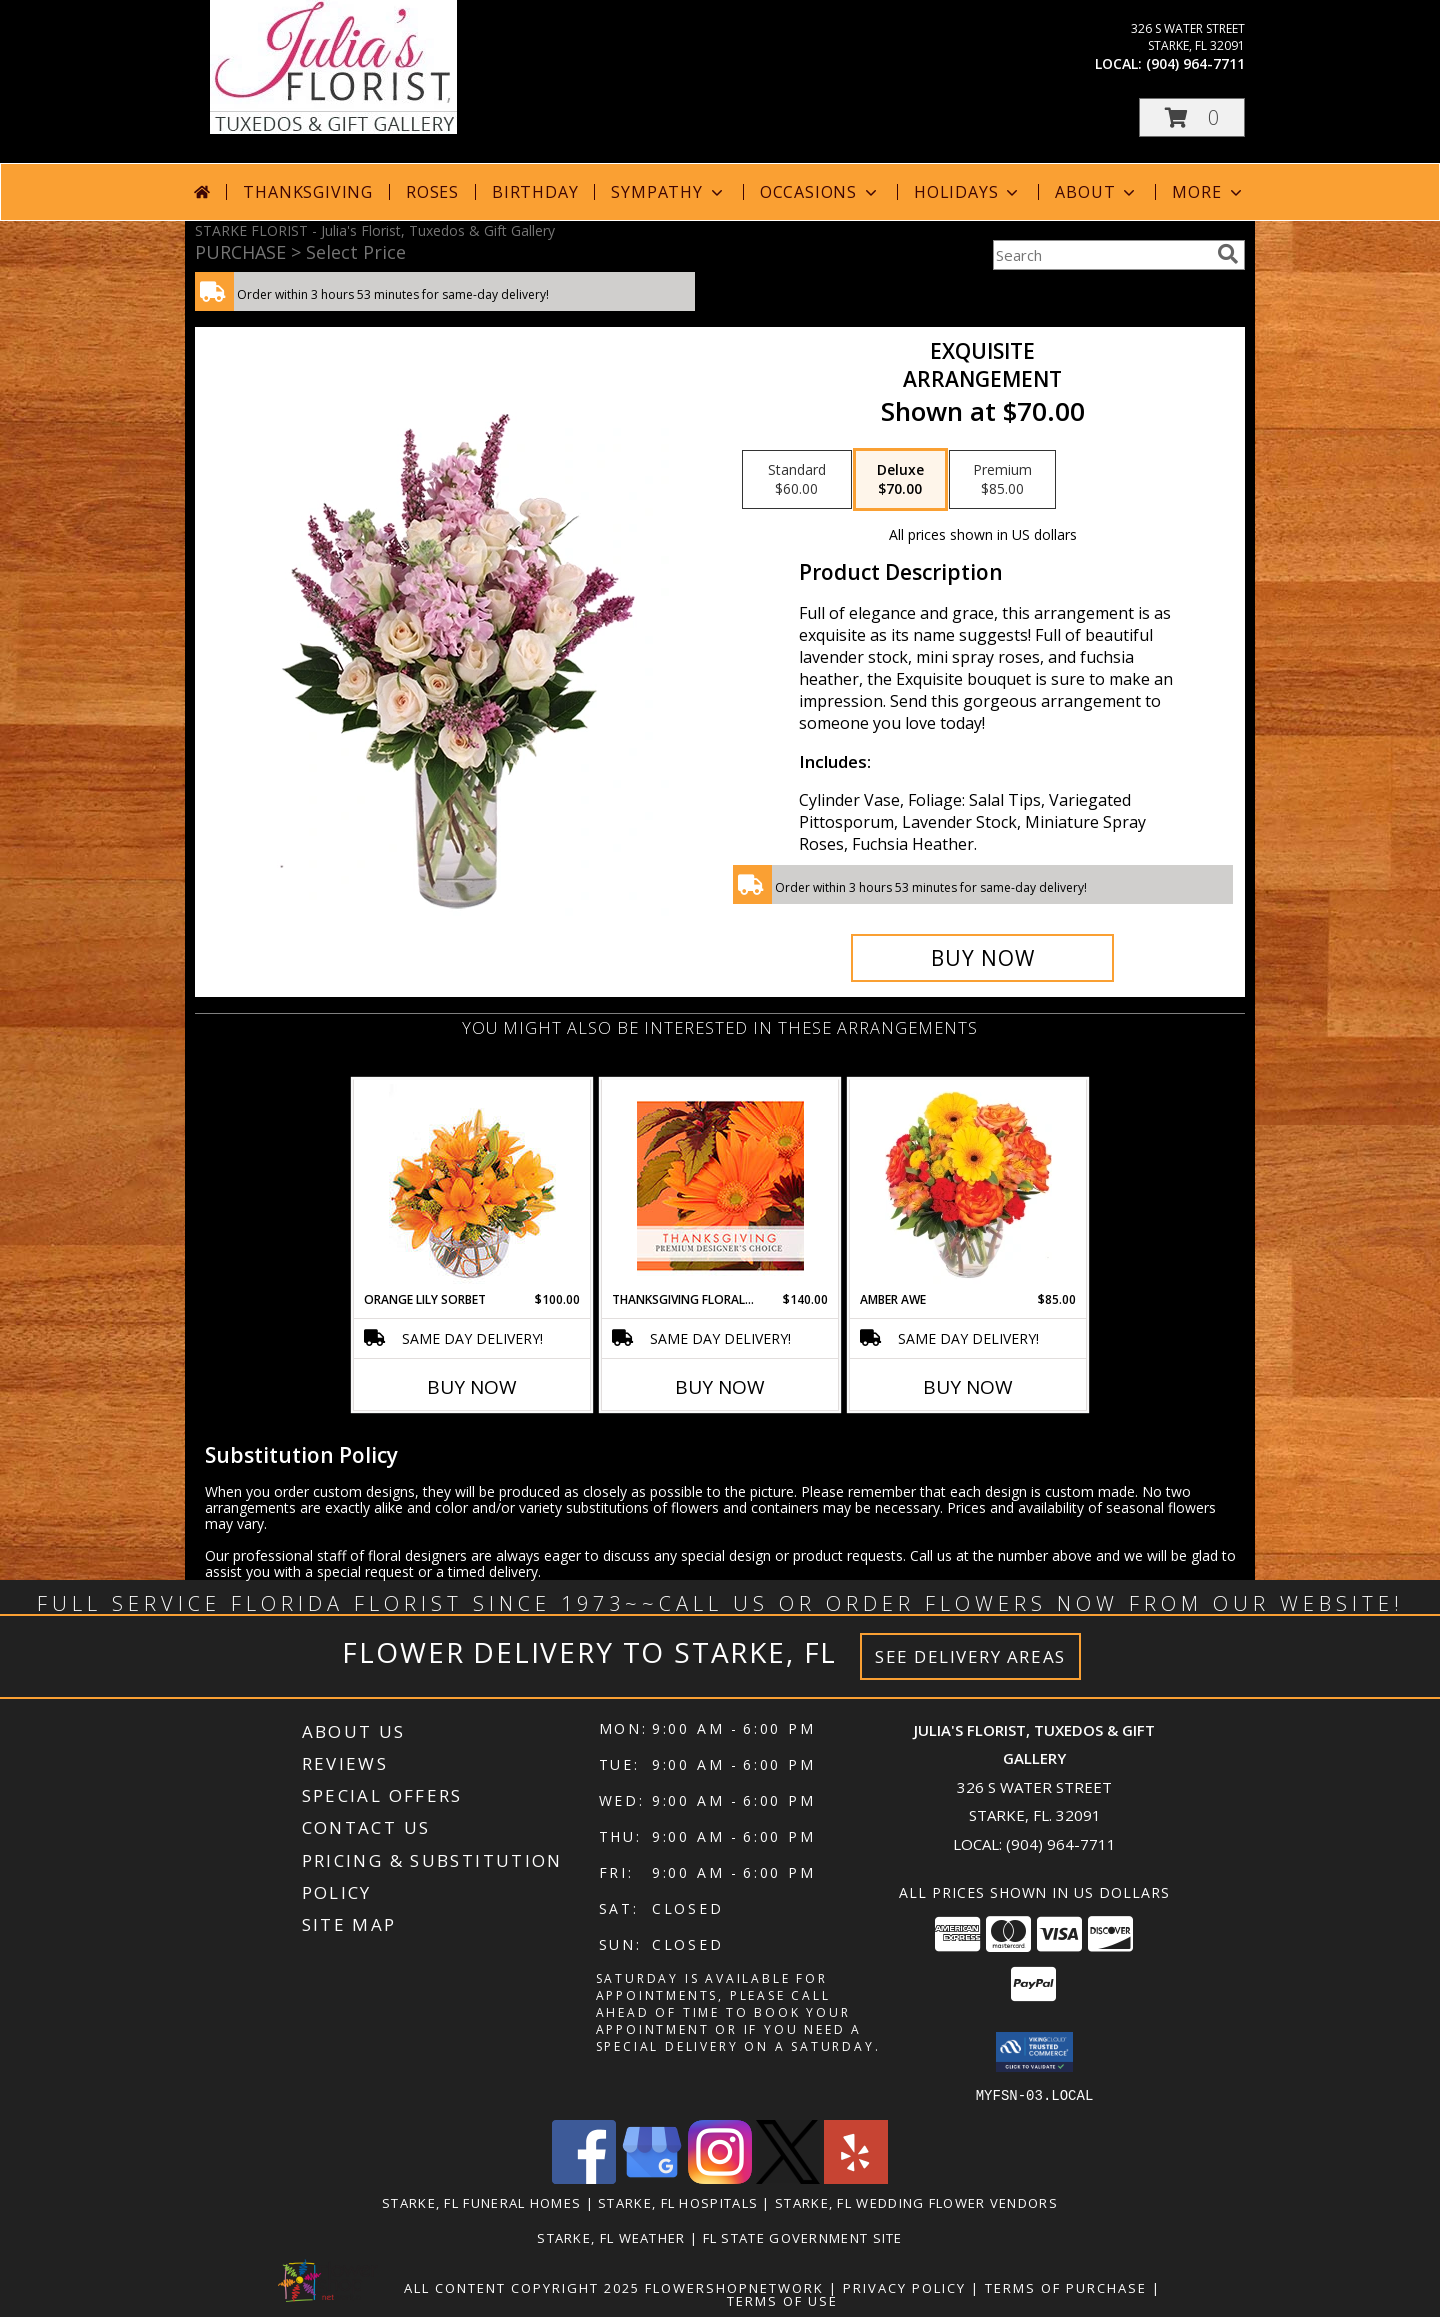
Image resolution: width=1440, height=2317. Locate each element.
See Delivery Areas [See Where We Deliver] (970, 1656)
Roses (432, 192)
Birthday (535, 192)
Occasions (820, 192)
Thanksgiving (308, 192)
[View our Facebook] (584, 2177)
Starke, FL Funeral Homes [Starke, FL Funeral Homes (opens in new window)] (481, 2202)
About (1097, 192)
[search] (1228, 254)
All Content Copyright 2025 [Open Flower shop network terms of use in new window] (522, 2287)
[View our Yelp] (856, 2177)
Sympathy (668, 192)
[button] (1192, 117)
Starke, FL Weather (611, 2237)
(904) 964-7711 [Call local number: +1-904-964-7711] (1195, 63)
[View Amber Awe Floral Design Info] (968, 1185)
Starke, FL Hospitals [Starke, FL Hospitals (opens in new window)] (678, 2202)
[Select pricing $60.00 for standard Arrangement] (797, 480)
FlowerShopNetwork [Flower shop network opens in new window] (734, 2287)
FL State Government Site (803, 2237)
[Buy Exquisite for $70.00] (982, 958)
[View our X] (788, 2177)
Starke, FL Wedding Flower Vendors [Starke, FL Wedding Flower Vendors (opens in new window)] (916, 2202)
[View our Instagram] (720, 2177)
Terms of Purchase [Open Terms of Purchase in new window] (1066, 2287)
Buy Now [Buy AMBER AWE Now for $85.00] (968, 1387)
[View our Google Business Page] (652, 2177)
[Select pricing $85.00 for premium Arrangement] (1002, 480)
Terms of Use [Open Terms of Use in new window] (782, 2300)
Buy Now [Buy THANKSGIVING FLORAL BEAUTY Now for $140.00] (720, 1387)
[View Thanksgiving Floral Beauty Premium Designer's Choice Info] (720, 1185)
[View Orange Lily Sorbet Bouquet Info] (472, 1185)
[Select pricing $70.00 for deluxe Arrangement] (900, 480)
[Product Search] (1101, 255)
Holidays (968, 192)
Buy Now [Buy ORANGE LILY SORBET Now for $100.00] (472, 1387)
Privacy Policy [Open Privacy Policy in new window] (904, 2287)
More (1208, 192)
